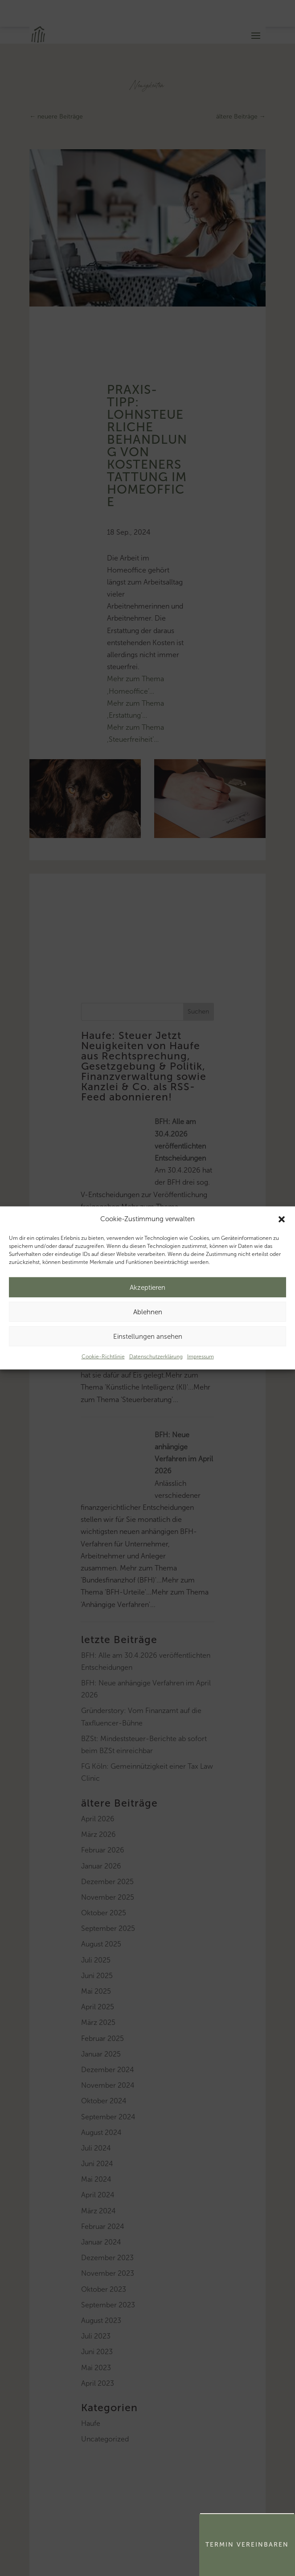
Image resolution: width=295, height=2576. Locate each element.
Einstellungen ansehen (147, 1337)
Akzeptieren (147, 1288)
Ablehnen (147, 1312)
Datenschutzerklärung (156, 1356)
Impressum (200, 1356)
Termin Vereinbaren (247, 2544)
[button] (281, 1218)
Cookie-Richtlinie (103, 1356)
